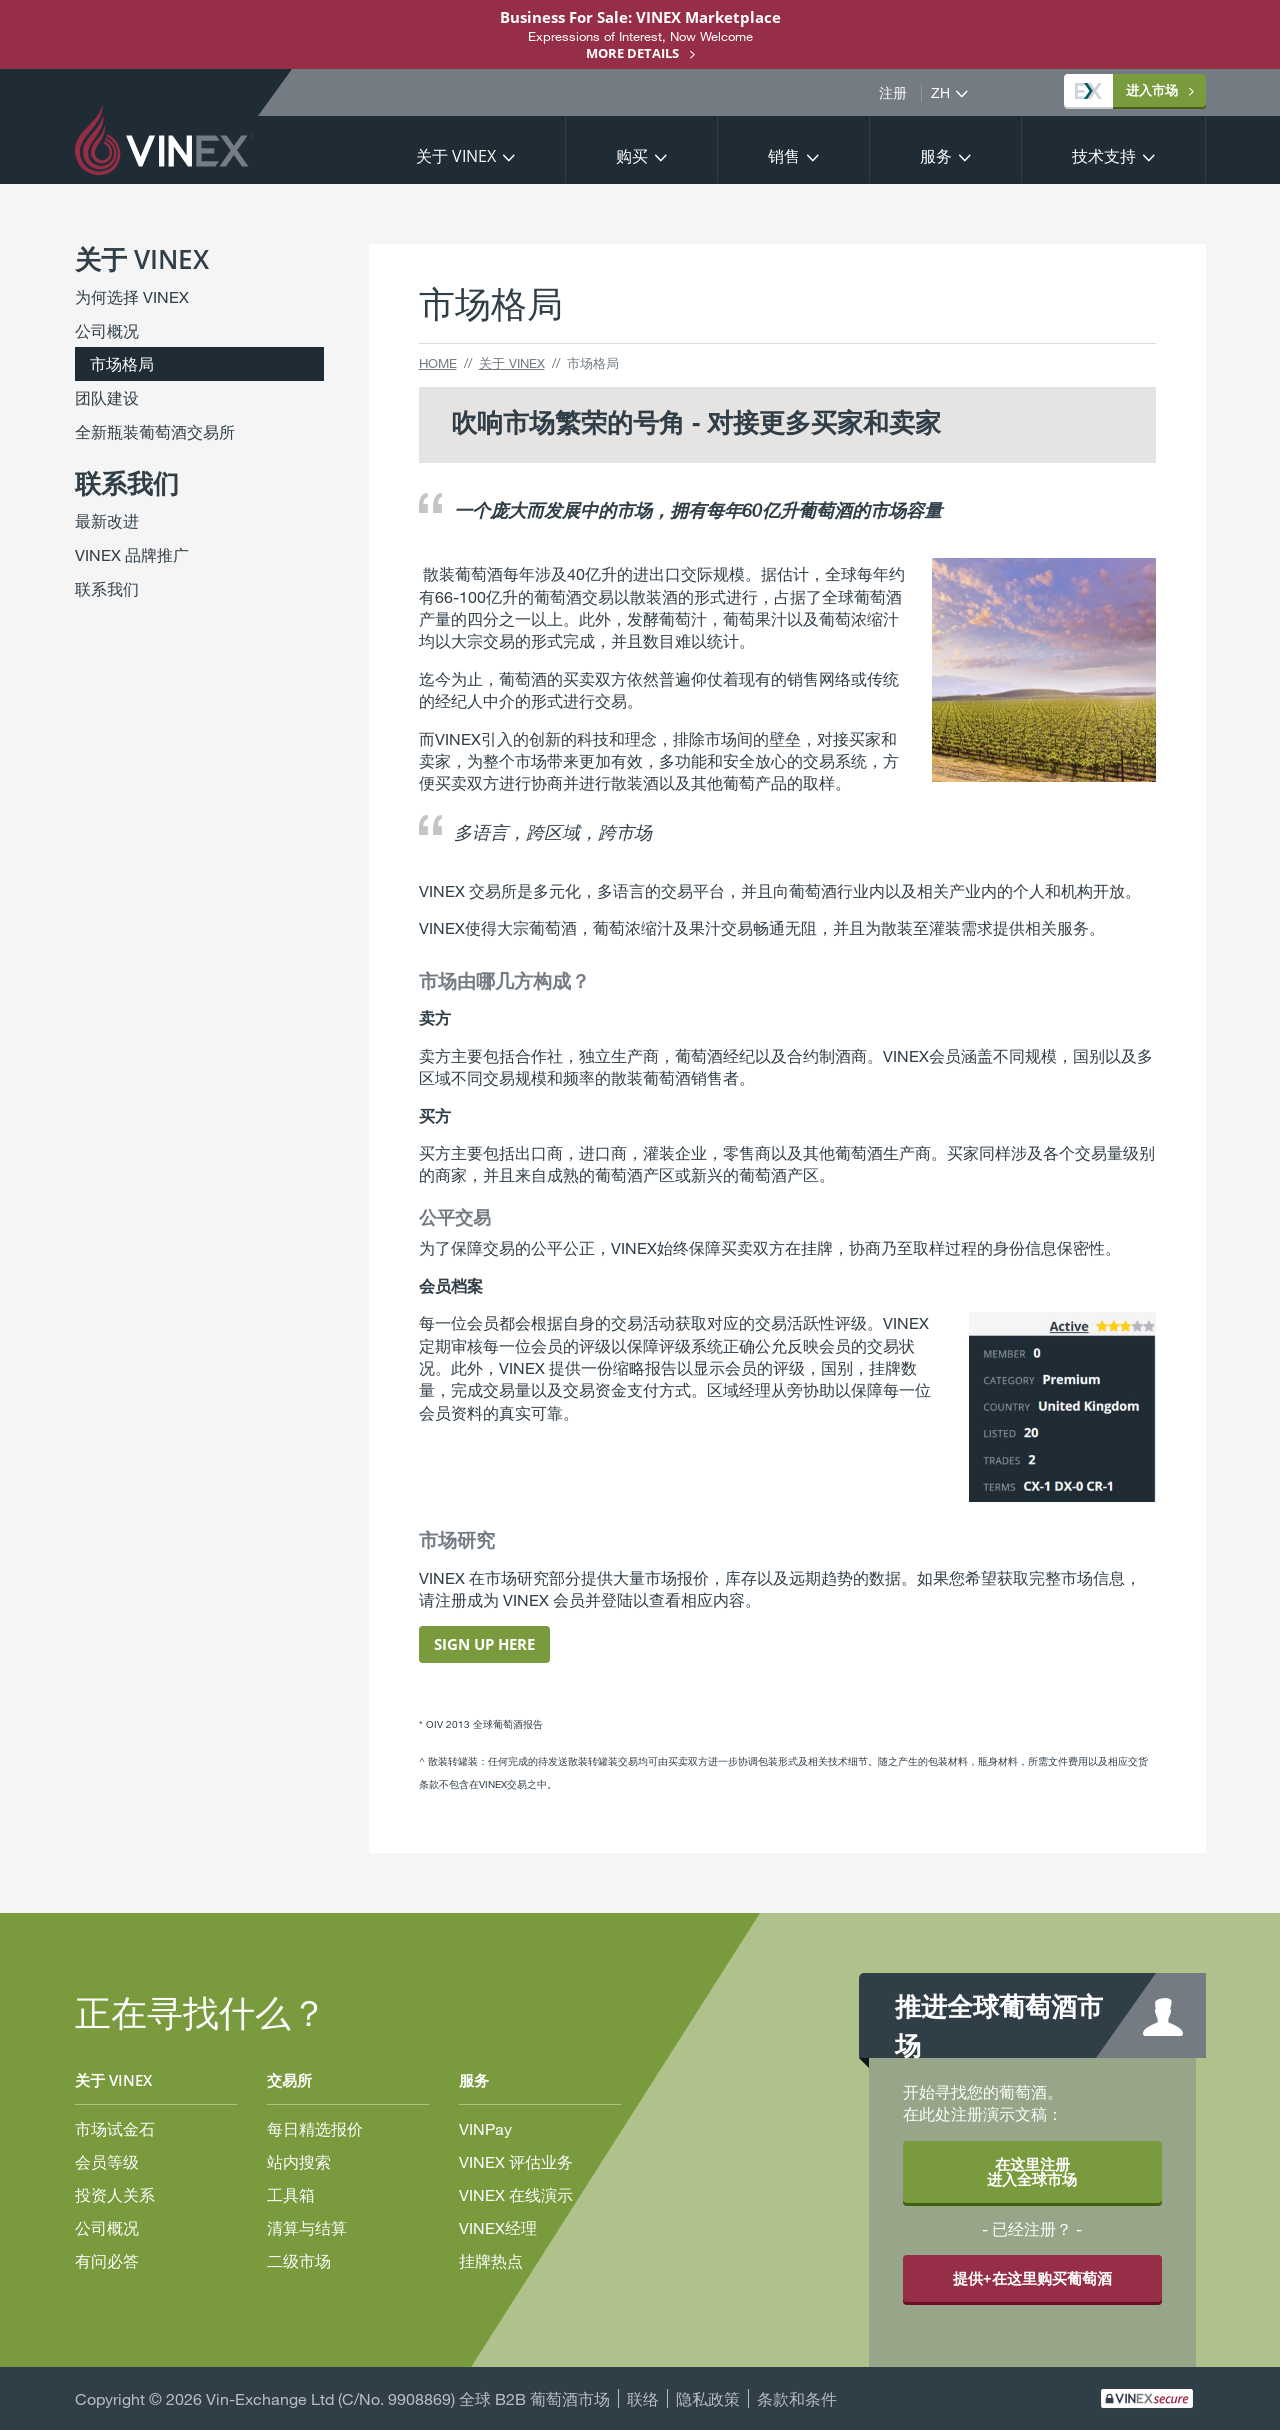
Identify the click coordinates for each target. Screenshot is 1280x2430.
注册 (893, 93)
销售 (784, 156)
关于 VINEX (456, 156)
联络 (643, 2398)
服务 (936, 156)
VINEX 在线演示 (516, 2194)
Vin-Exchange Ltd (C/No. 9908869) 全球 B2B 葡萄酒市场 (408, 2398)
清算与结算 (307, 2227)
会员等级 (107, 2161)
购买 (632, 156)
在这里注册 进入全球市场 (1032, 2171)
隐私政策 (708, 2398)
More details (632, 53)
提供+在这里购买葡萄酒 (1032, 2278)
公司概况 (107, 330)
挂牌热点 (491, 2260)
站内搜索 (299, 2161)
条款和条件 (797, 2398)
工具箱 (291, 2194)
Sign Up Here (484, 1644)
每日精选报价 (315, 2128)
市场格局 (122, 363)
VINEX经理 (498, 2227)
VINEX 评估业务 (516, 2161)
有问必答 (107, 2260)
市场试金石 (115, 2128)
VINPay (485, 2128)
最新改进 (107, 520)
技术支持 (1104, 156)
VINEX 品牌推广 (132, 554)
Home (438, 363)
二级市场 (299, 2260)
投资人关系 (115, 2194)
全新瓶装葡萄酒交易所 (155, 431)
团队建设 (107, 397)
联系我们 (107, 588)
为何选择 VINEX (132, 296)
